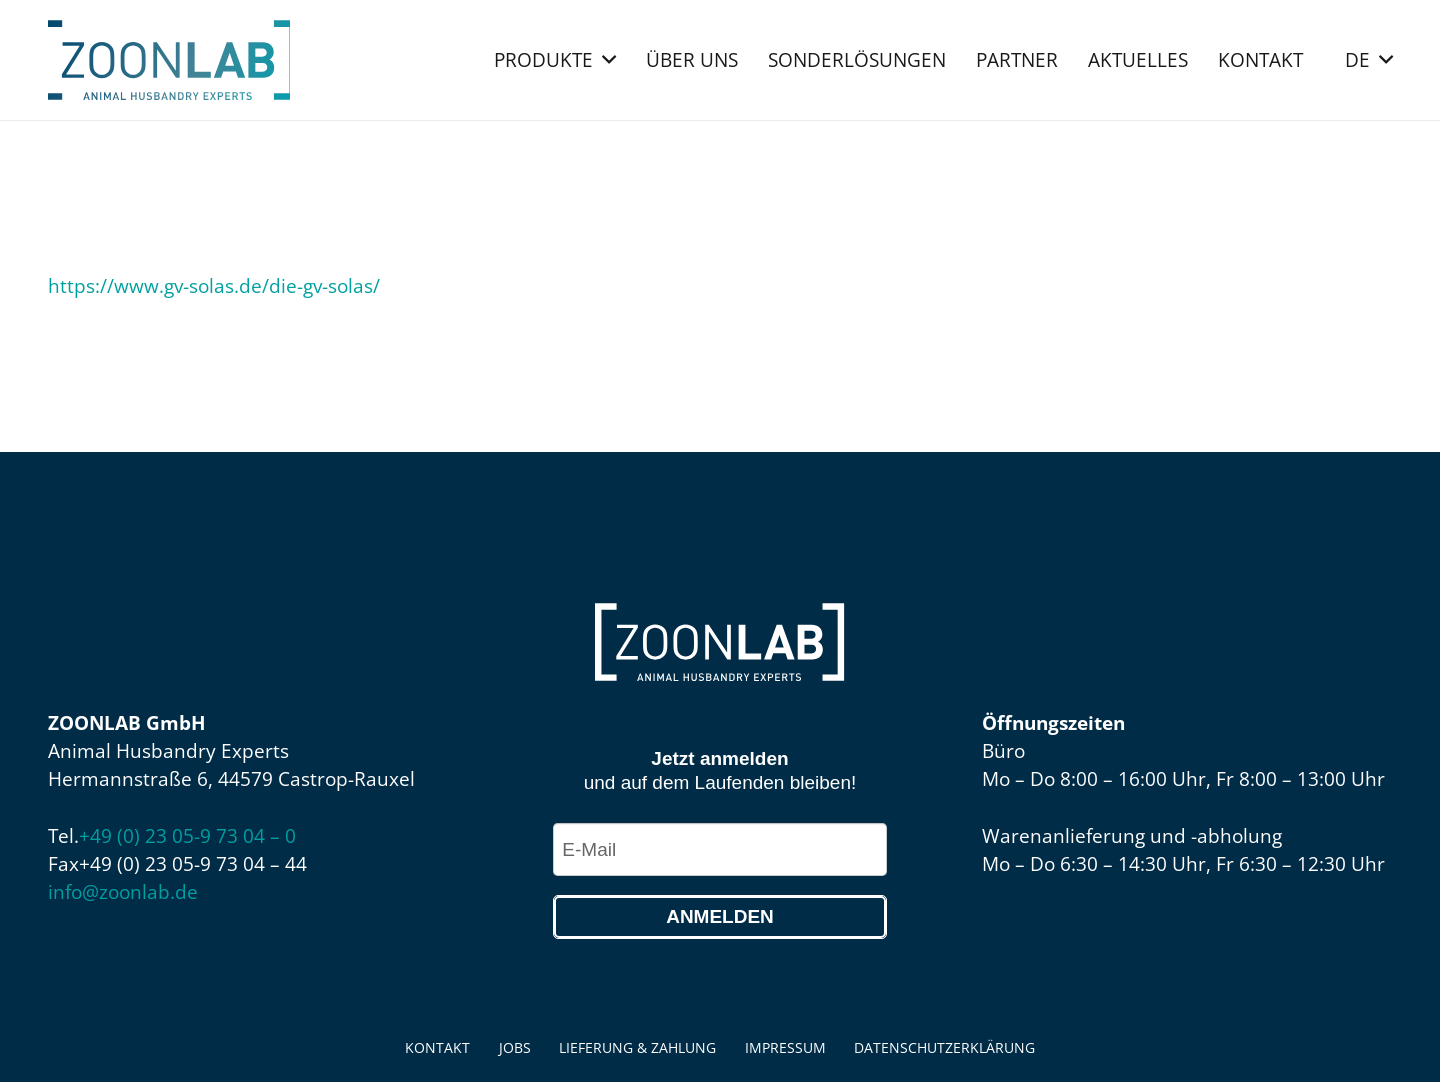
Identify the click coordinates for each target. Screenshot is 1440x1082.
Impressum (785, 1047)
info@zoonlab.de (123, 892)
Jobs (515, 1047)
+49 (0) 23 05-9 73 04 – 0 (187, 836)
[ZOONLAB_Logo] (169, 60)
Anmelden (720, 916)
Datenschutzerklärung (944, 1047)
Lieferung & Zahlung (637, 1047)
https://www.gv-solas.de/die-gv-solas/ (214, 286)
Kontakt (437, 1047)
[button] (604, 60)
